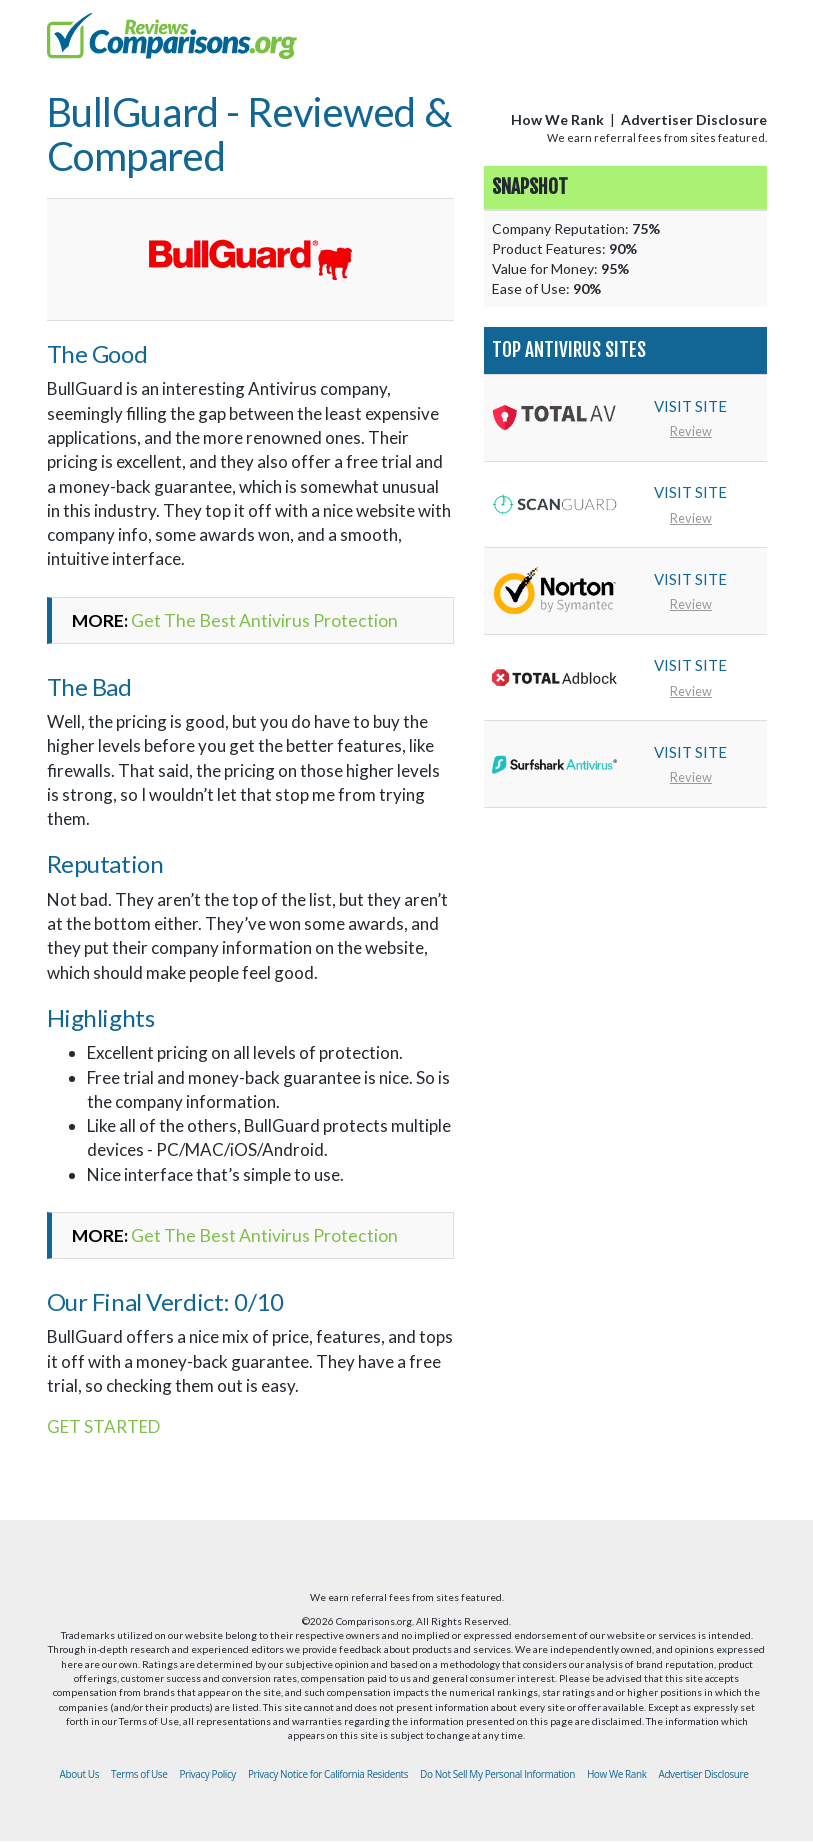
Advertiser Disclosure (694, 119)
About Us (79, 1774)
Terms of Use (139, 1774)
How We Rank (557, 119)
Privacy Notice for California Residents (328, 1774)
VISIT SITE (690, 406)
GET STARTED (103, 1426)
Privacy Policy (207, 1774)
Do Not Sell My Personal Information (497, 1774)
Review (691, 431)
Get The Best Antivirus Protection (264, 620)
